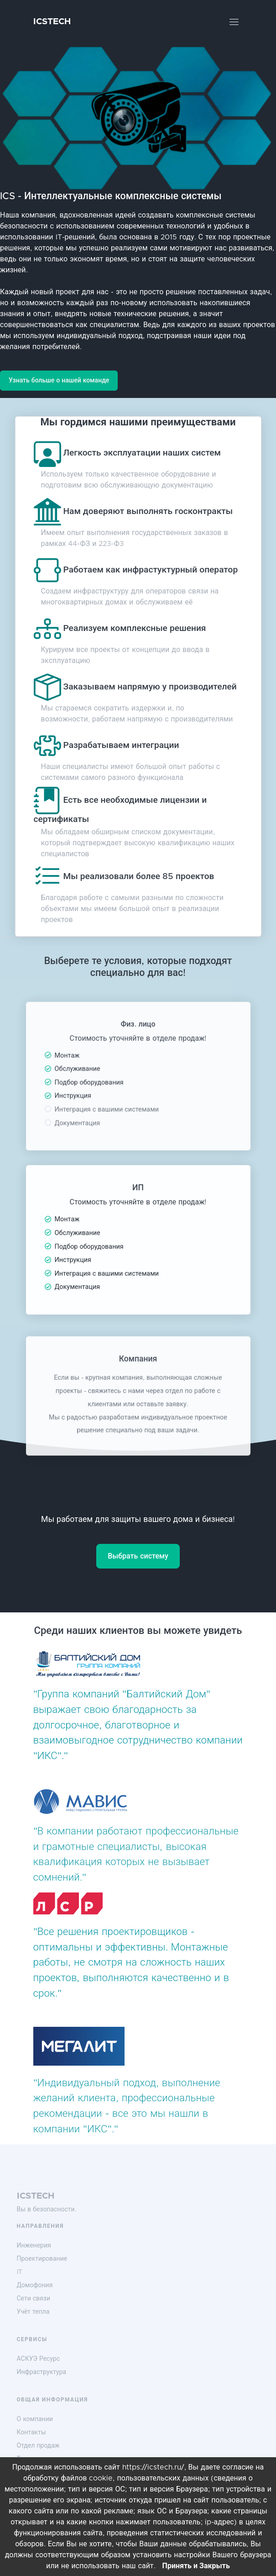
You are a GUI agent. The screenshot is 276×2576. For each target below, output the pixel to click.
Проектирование (42, 2259)
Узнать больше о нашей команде (59, 380)
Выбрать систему (138, 1556)
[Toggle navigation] (234, 22)
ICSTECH (52, 21)
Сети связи (33, 2298)
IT (19, 2272)
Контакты (31, 2432)
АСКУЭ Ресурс (38, 2359)
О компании (35, 2419)
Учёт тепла (33, 2312)
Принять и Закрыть (196, 2566)
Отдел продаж (38, 2446)
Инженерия (34, 2245)
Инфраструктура (42, 2372)
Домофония (35, 2285)
